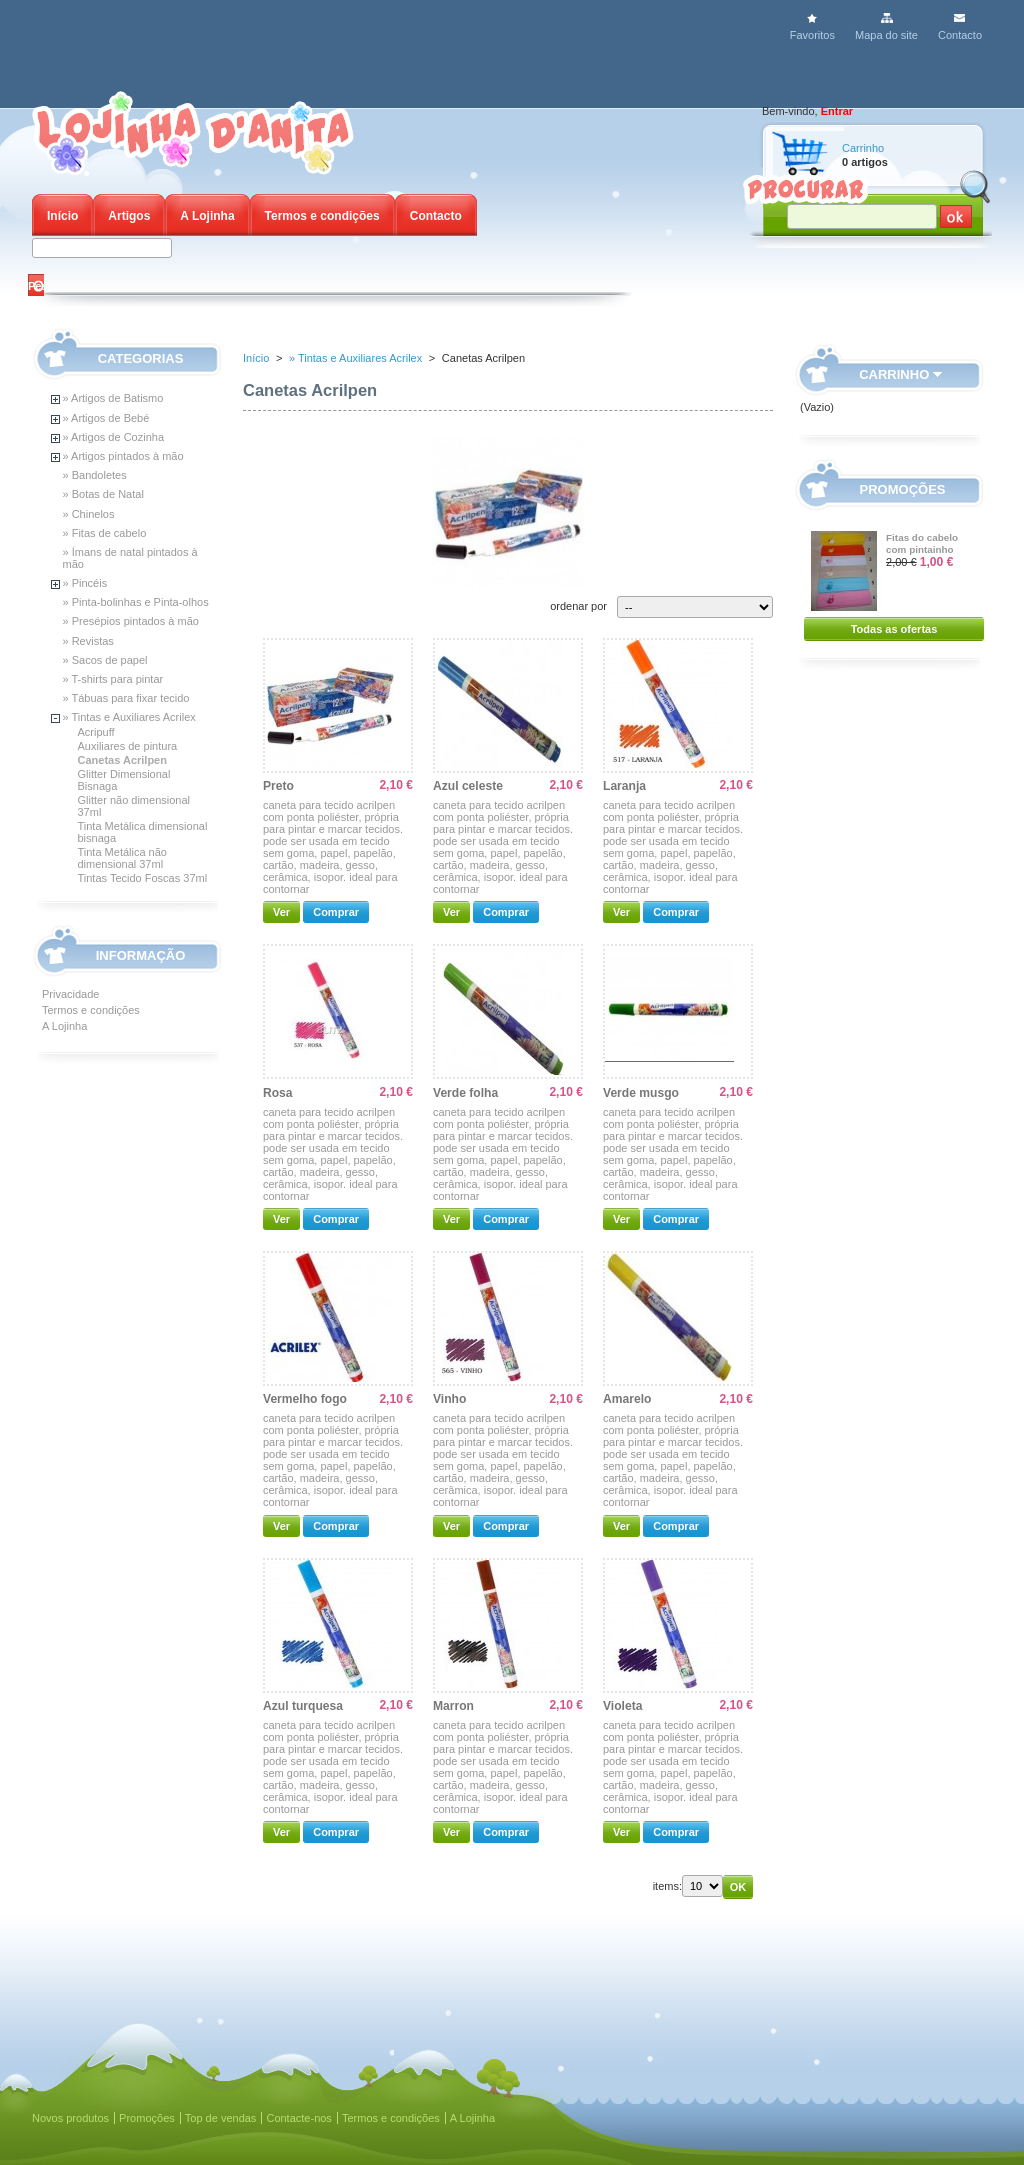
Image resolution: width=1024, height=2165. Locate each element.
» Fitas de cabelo (105, 533)
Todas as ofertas (894, 629)
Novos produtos (70, 2118)
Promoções (903, 489)
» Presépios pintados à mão (131, 621)
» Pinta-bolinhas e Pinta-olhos (136, 602)
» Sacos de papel (105, 660)
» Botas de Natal (103, 494)
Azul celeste (468, 786)
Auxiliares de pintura (128, 746)
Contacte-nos (298, 2118)
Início (62, 216)
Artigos (129, 216)
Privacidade (70, 994)
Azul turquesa (303, 1706)
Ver (281, 912)
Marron (453, 1706)
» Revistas (88, 641)
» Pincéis (85, 583)
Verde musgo (641, 1093)
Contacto (960, 35)
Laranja (624, 786)
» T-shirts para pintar (113, 679)
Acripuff (96, 732)
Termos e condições (322, 216)
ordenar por (578, 606)
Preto (278, 786)
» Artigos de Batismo (113, 398)
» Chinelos (89, 514)
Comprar (336, 912)
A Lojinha (207, 216)
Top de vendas (221, 2118)
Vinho (449, 1399)
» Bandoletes (95, 475)
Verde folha (465, 1093)
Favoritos (812, 35)
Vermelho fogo (305, 1399)
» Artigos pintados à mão (123, 456)
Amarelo (627, 1399)
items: (667, 1886)
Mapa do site (886, 35)
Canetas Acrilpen (122, 760)
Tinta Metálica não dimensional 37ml (122, 858)
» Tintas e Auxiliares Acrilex (129, 717)
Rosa (278, 1093)
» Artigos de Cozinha (114, 437)
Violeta (622, 1706)
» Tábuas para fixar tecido (126, 698)
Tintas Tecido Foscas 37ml (143, 878)
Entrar (837, 111)
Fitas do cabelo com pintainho (922, 543)
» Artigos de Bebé (106, 418)
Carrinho (863, 148)
